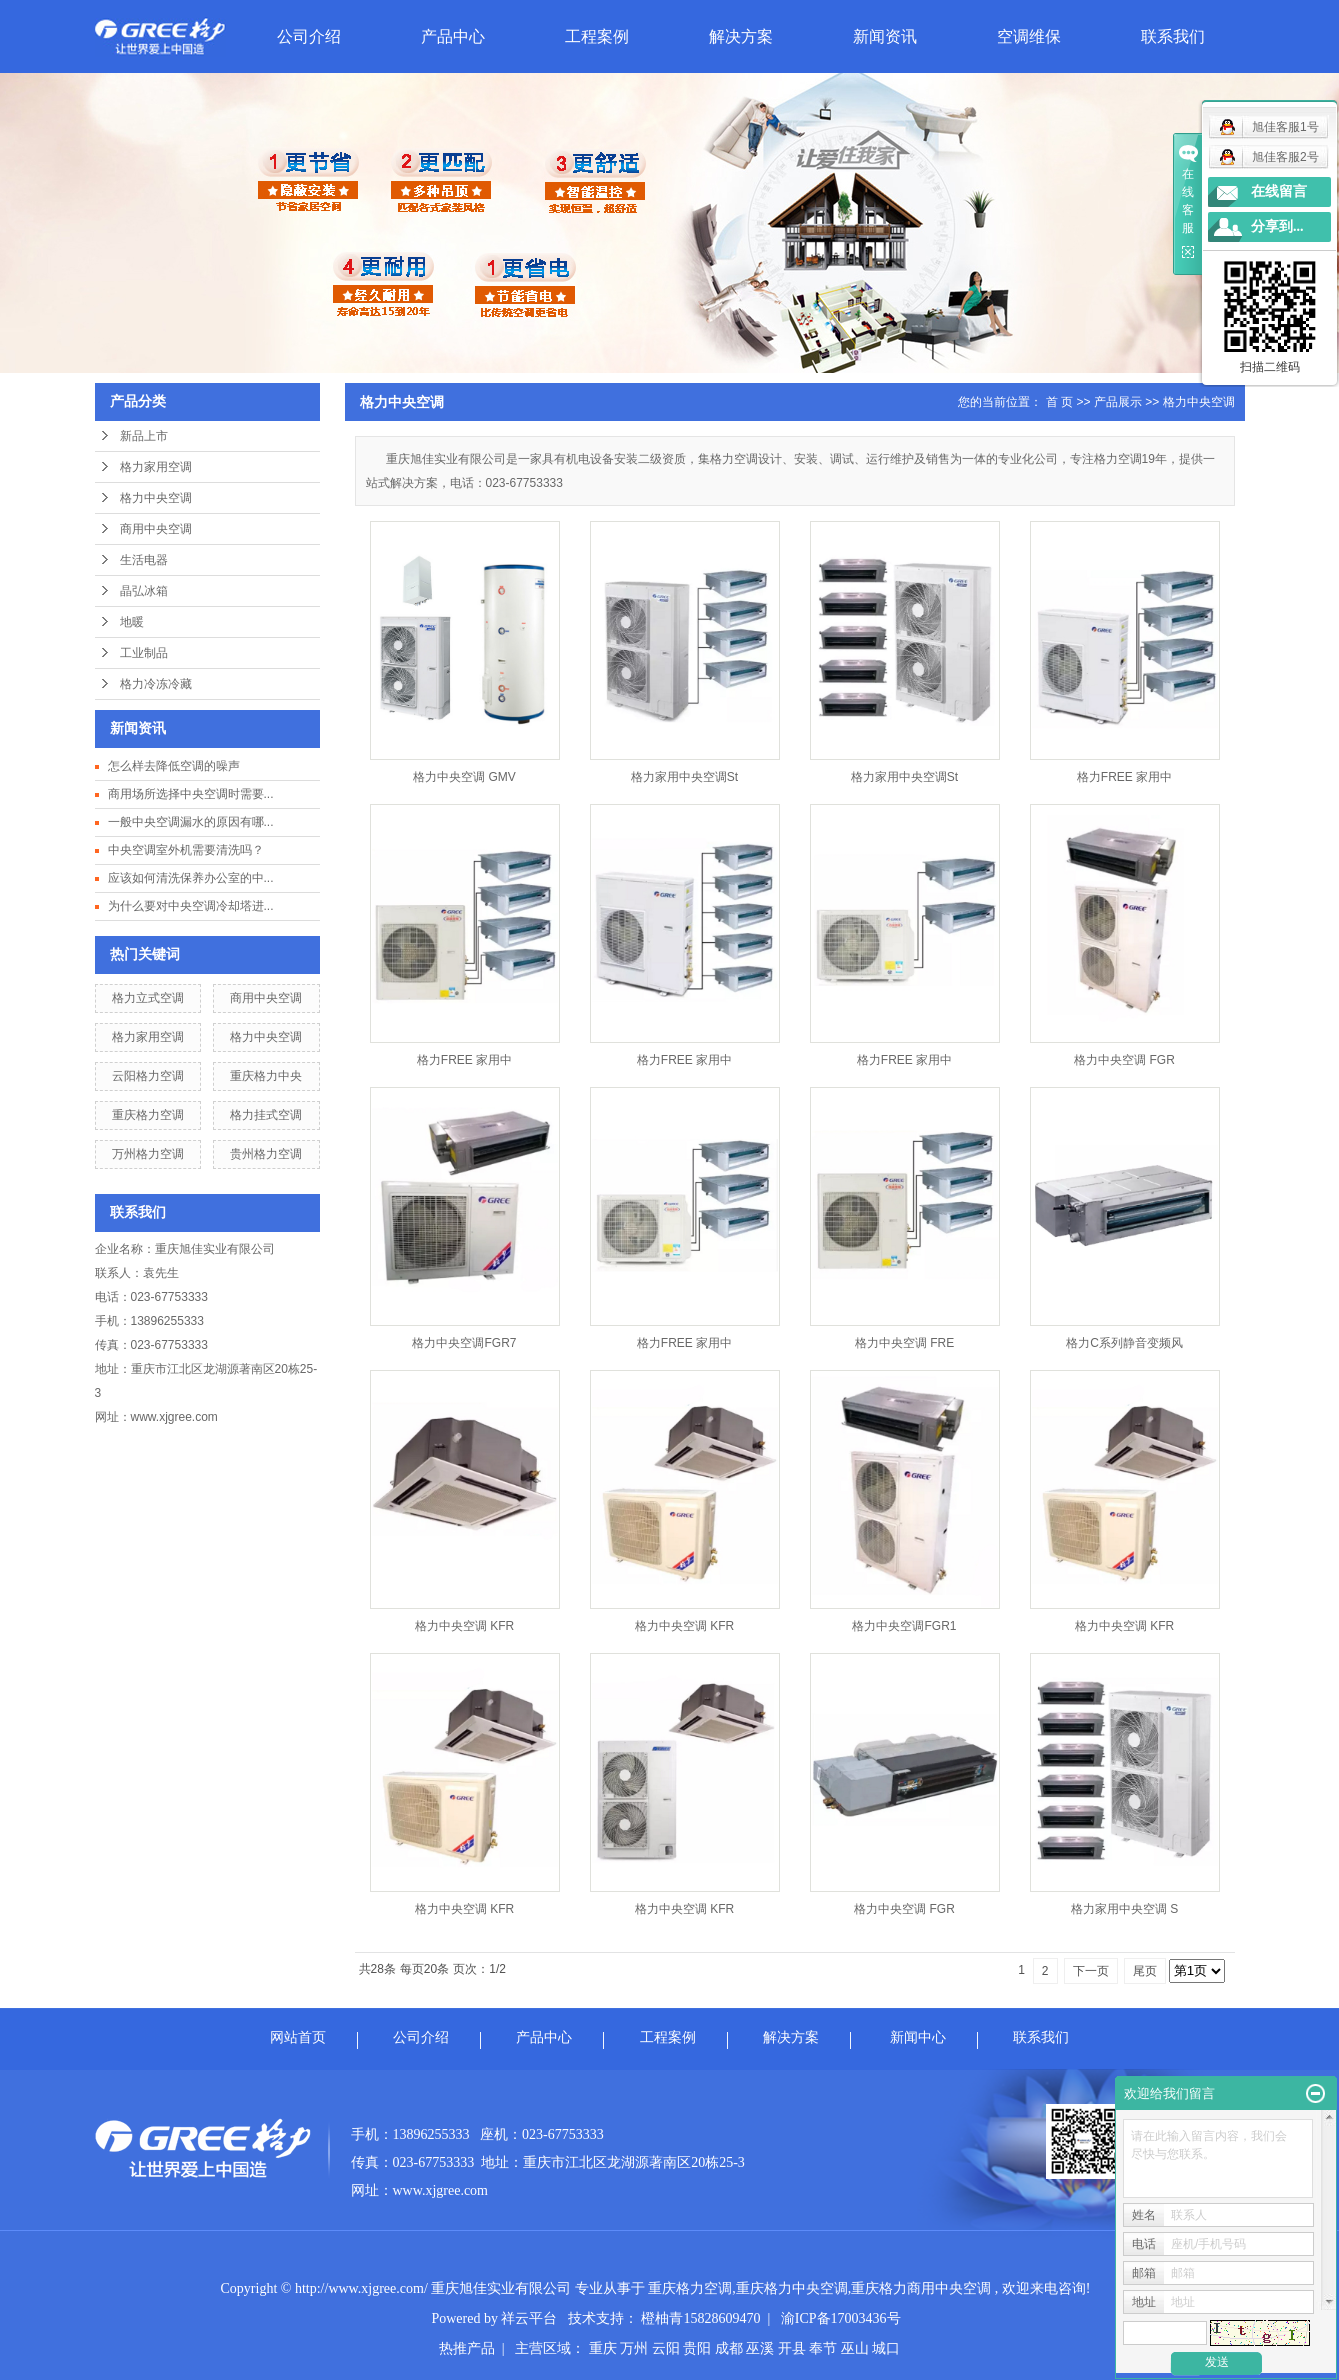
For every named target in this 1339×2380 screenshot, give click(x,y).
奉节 (823, 2348)
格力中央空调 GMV (464, 777)
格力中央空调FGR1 (904, 1626)
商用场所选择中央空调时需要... (191, 794)
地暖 (132, 622)
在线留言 (1279, 191)
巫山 (855, 2348)
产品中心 (453, 36)
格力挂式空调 (266, 1115)
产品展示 (1118, 402)
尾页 (1145, 1971)
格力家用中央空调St (684, 777)
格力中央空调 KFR (464, 1626)
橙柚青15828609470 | (710, 2318)
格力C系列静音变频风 (1124, 1343)
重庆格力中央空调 (792, 2288)
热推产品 (467, 2348)
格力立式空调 (148, 998)
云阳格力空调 (148, 1076)
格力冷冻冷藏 (156, 684)
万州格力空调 (148, 1154)
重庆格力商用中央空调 (921, 2288)
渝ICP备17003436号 (841, 2318)
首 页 (1059, 402)
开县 (792, 2348)
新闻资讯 (885, 36)
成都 (729, 2348)
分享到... (1277, 226)
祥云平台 (529, 2318)
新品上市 (144, 436)
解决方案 (741, 36)
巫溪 (760, 2348)
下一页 (1091, 1971)
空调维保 (1029, 36)
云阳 (666, 2348)
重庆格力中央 (266, 1076)
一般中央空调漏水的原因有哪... (191, 822)
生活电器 (144, 560)
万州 (634, 2348)
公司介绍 (309, 36)
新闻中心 (918, 2037)
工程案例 (597, 36)
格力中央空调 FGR (1124, 1060)
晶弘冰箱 (144, 591)
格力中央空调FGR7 (464, 1343)
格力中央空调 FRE (904, 1343)
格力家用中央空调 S (1124, 1909)
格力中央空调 (156, 498)
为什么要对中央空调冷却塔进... (191, 906)
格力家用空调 (156, 467)
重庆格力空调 (148, 1115)
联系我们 (1173, 36)
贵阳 (697, 2348)
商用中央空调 (156, 529)
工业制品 (144, 653)
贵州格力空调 (266, 1154)
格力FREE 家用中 (1124, 777)
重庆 (603, 2348)
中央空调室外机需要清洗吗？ (186, 850)
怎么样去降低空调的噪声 (174, 766)
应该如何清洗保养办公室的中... (191, 878)
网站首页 (298, 2037)
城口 (886, 2348)
